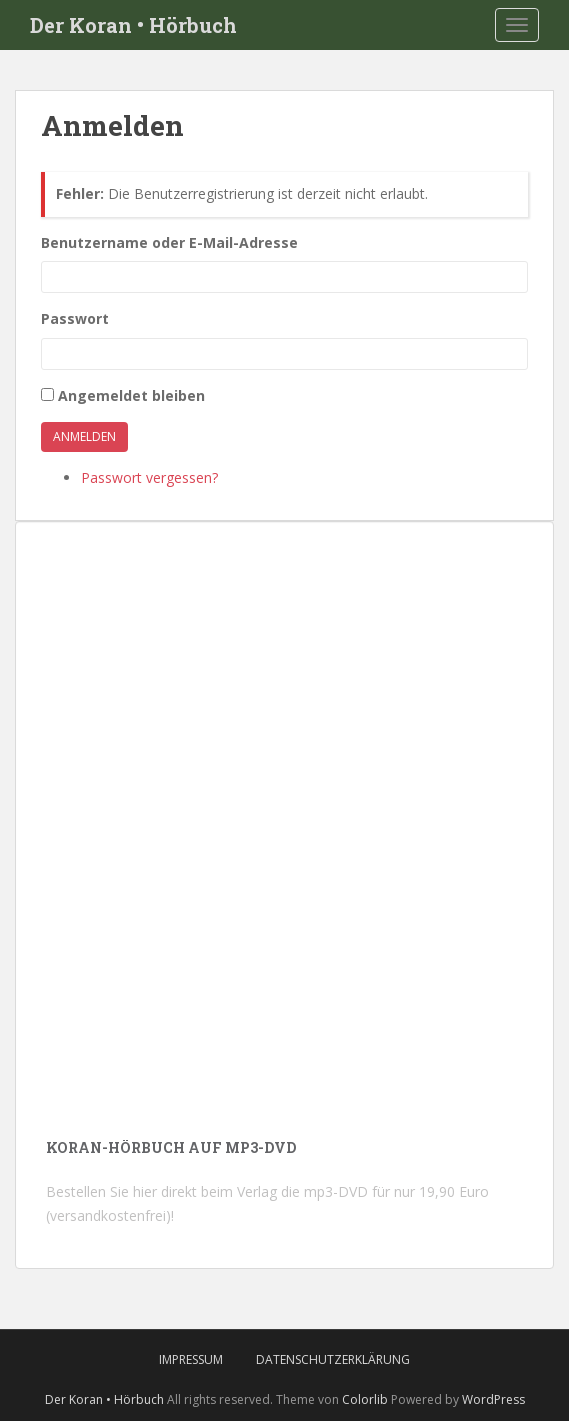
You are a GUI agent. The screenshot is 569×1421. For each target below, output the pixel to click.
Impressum (191, 1359)
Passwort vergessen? (149, 477)
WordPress (493, 1399)
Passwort (75, 318)
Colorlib (365, 1399)
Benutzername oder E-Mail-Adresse (169, 242)
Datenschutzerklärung (333, 1359)
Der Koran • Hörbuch (133, 25)
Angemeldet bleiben (131, 395)
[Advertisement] (284, 950)
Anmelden (84, 436)
